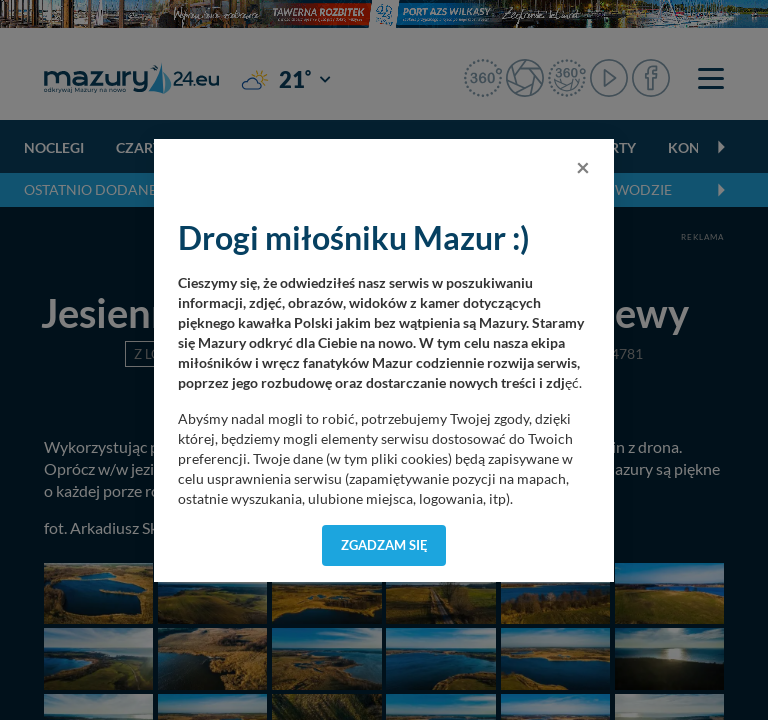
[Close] (583, 167)
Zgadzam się (384, 545)
